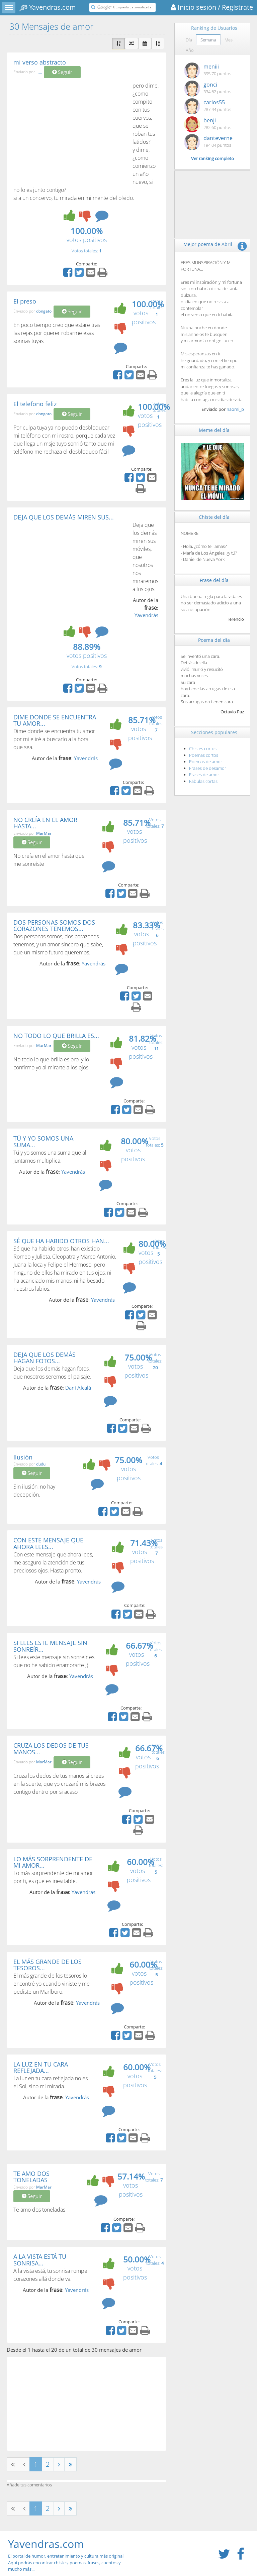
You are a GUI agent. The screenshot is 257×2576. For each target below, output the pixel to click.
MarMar (44, 833)
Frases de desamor (207, 768)
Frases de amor (204, 775)
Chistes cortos (203, 748)
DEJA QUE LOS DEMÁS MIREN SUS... (63, 517)
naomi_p (235, 409)
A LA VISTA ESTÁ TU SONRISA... (39, 2259)
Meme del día (214, 430)
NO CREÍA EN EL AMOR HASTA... (45, 823)
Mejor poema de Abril (207, 244)
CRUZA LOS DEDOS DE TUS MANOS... (51, 1748)
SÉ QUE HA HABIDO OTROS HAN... (61, 1241)
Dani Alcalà (78, 1387)
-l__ (39, 72)
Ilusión (22, 1457)
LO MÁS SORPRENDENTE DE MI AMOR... (52, 1862)
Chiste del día (214, 517)
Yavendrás (146, 615)
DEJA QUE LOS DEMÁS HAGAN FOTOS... (44, 1358)
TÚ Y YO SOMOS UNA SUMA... (43, 1141)
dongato (44, 311)
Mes (229, 40)
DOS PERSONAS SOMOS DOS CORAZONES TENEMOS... (54, 925)
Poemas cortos (203, 755)
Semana (208, 40)
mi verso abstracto (39, 62)
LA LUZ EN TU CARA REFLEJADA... (40, 2067)
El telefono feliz (35, 404)
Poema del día (214, 640)
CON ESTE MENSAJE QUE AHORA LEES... (48, 1543)
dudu (41, 1464)
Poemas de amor (205, 761)
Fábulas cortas (203, 781)
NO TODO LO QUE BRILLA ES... (56, 1036)
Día (189, 40)
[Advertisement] (69, 132)
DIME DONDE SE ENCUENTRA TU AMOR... (54, 720)
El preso (24, 301)
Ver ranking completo (212, 158)
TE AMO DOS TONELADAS (31, 2177)
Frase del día (214, 580)
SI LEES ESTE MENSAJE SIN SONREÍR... (50, 1646)
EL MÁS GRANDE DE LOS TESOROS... (47, 1965)
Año (190, 50)
